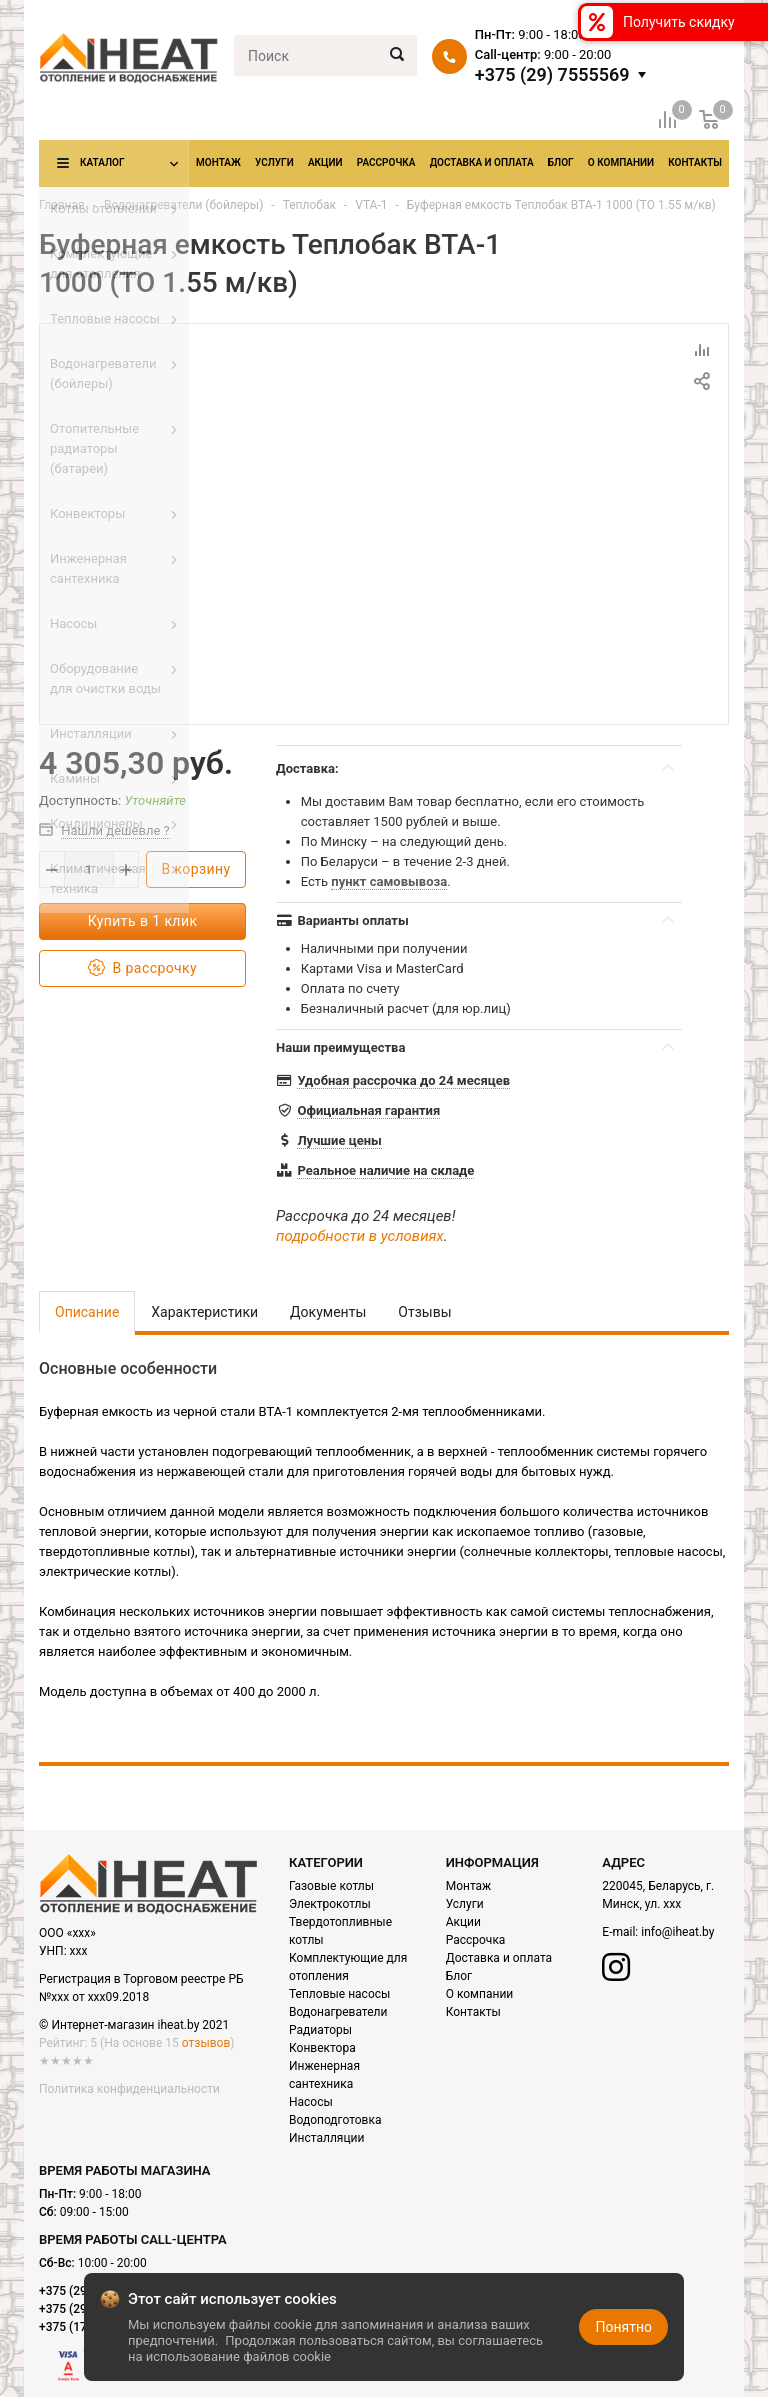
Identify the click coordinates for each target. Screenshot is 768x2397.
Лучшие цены (339, 1140)
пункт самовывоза (389, 881)
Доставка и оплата (482, 162)
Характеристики (204, 1312)
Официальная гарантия (368, 1110)
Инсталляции (326, 2138)
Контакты (695, 162)
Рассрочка (386, 162)
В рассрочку (142, 968)
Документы (328, 1312)
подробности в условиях (360, 1236)
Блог (561, 162)
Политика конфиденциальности (129, 2089)
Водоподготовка (335, 2120)
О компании (621, 162)
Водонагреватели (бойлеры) (183, 205)
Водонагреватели (338, 2012)
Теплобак (309, 205)
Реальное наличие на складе (385, 1170)
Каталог (102, 162)
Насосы (311, 2102)
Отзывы (424, 1312)
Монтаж (218, 162)
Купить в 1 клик (143, 921)
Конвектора (322, 2048)
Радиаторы (320, 2030)
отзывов (206, 2043)
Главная (62, 205)
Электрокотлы (330, 1904)
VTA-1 (371, 205)
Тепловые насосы (339, 1994)
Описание (87, 1312)
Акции (325, 162)
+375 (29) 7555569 (552, 75)
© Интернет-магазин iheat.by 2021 (134, 2025)
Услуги (274, 162)
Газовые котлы (331, 1886)
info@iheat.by (677, 1932)
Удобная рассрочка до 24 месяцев (403, 1080)
